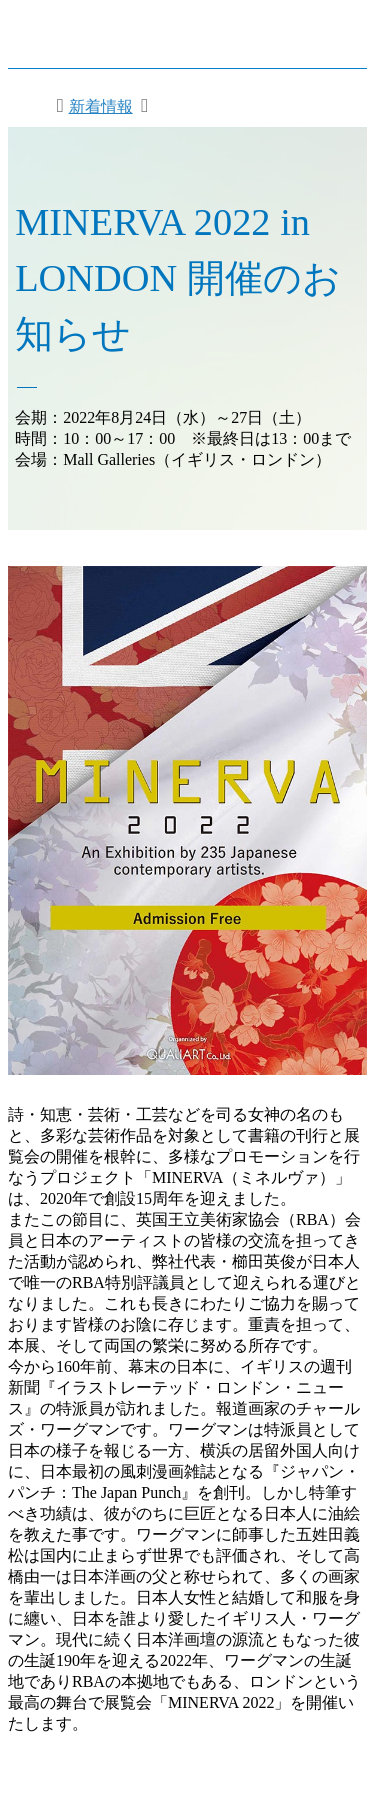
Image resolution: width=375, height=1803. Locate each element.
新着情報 (101, 106)
